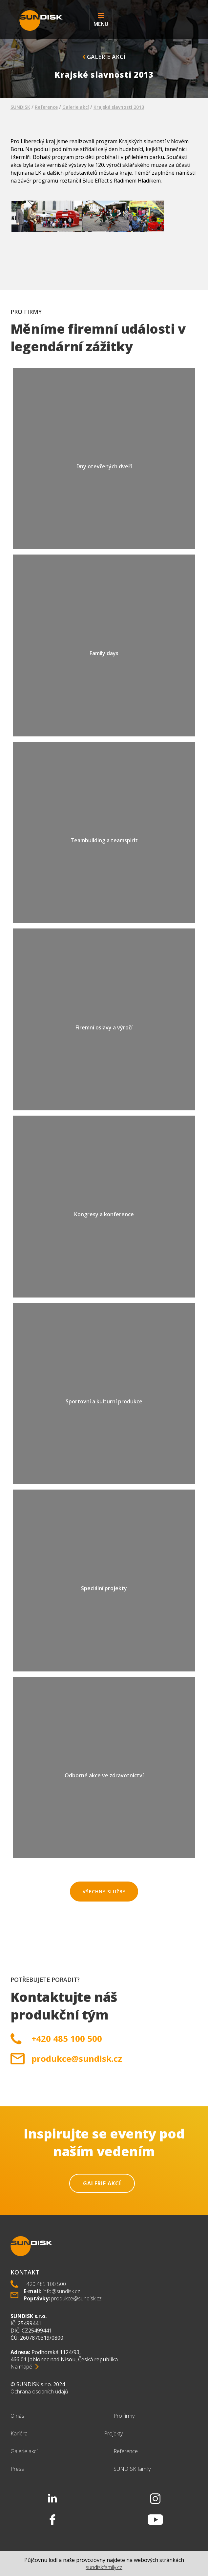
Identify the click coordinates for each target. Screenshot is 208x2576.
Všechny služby (104, 1891)
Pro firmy (124, 2415)
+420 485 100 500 (66, 2038)
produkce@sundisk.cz (76, 2058)
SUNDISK (20, 107)
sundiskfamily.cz (104, 2567)
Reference (46, 107)
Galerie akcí (104, 57)
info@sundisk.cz (61, 2291)
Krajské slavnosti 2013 (119, 107)
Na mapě (21, 2366)
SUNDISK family (132, 2468)
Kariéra (19, 2433)
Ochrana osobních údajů (39, 2391)
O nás (17, 2415)
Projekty (113, 2433)
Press (17, 2468)
